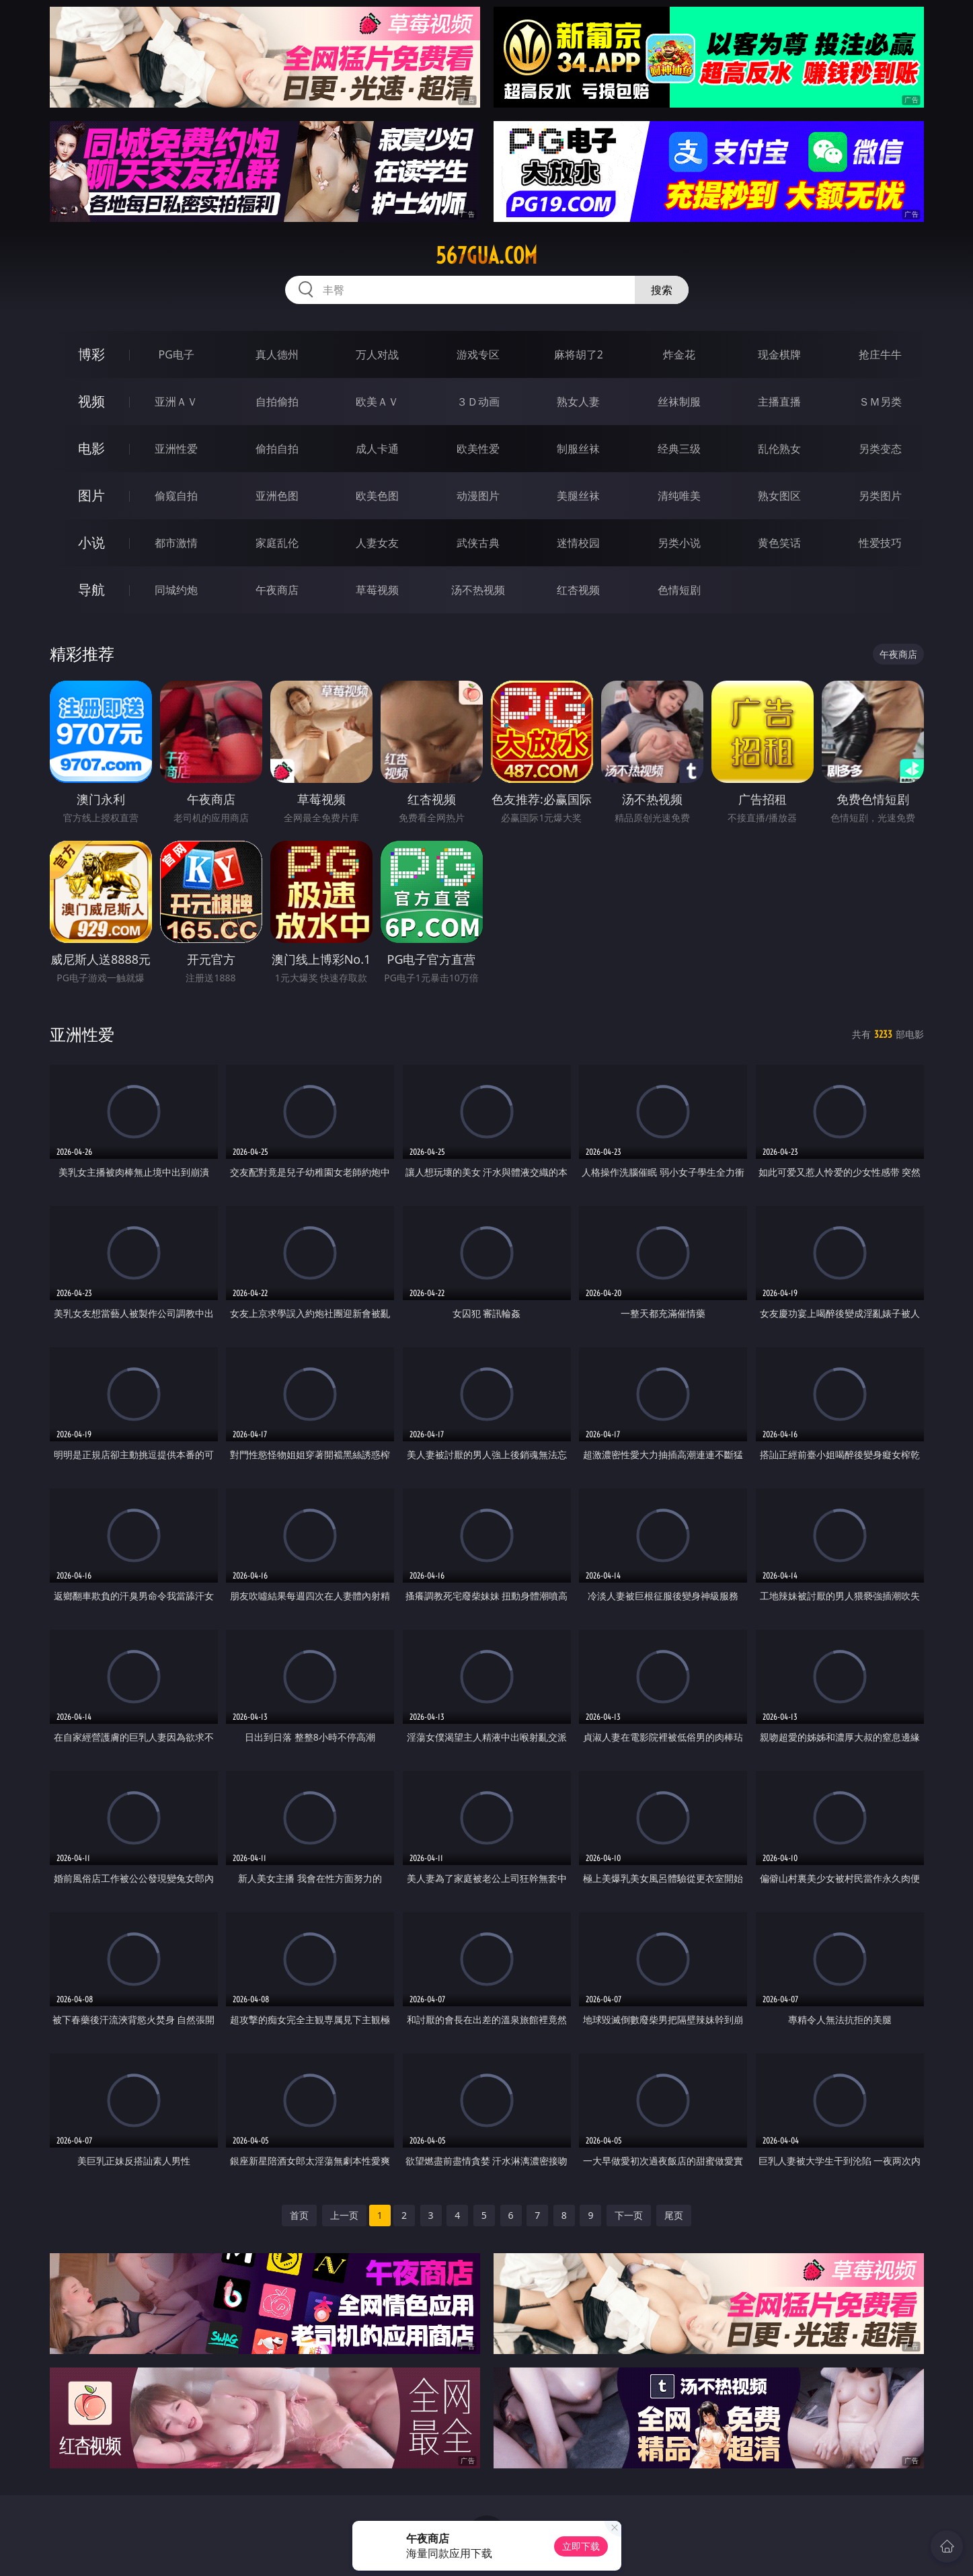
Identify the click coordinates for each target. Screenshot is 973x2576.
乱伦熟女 (779, 448)
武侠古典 (478, 542)
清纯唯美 (679, 495)
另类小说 (679, 542)
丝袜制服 (679, 401)
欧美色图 (377, 495)
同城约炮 (176, 589)
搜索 (661, 289)
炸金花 (679, 354)
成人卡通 (377, 448)
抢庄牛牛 (880, 354)
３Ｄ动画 (478, 401)
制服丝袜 (578, 448)
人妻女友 (377, 542)
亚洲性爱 (176, 448)
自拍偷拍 (277, 401)
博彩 (91, 354)
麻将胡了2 (578, 354)
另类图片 (880, 495)
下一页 (629, 2215)
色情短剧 (679, 589)
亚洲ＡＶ (176, 401)
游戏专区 (478, 354)
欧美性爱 (478, 448)
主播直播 (779, 401)
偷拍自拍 (277, 448)
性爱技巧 (880, 542)
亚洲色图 (277, 495)
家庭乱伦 (277, 542)
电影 (91, 448)
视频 (91, 401)
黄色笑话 (779, 542)
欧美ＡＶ (377, 401)
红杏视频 (578, 589)
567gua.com (486, 255)
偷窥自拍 (176, 495)
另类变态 (880, 448)
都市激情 (176, 542)
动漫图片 (478, 495)
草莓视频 (377, 589)
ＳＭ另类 (880, 401)
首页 (299, 2215)
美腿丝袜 (578, 495)
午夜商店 (277, 589)
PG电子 (176, 354)
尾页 (673, 2215)
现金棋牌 (779, 354)
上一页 (344, 2215)
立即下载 (581, 2546)
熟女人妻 (578, 401)
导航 (91, 589)
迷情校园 (578, 542)
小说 (91, 542)
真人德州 (277, 354)
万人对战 (377, 354)
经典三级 (679, 448)
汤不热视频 (478, 589)
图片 (91, 495)
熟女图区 (779, 495)
